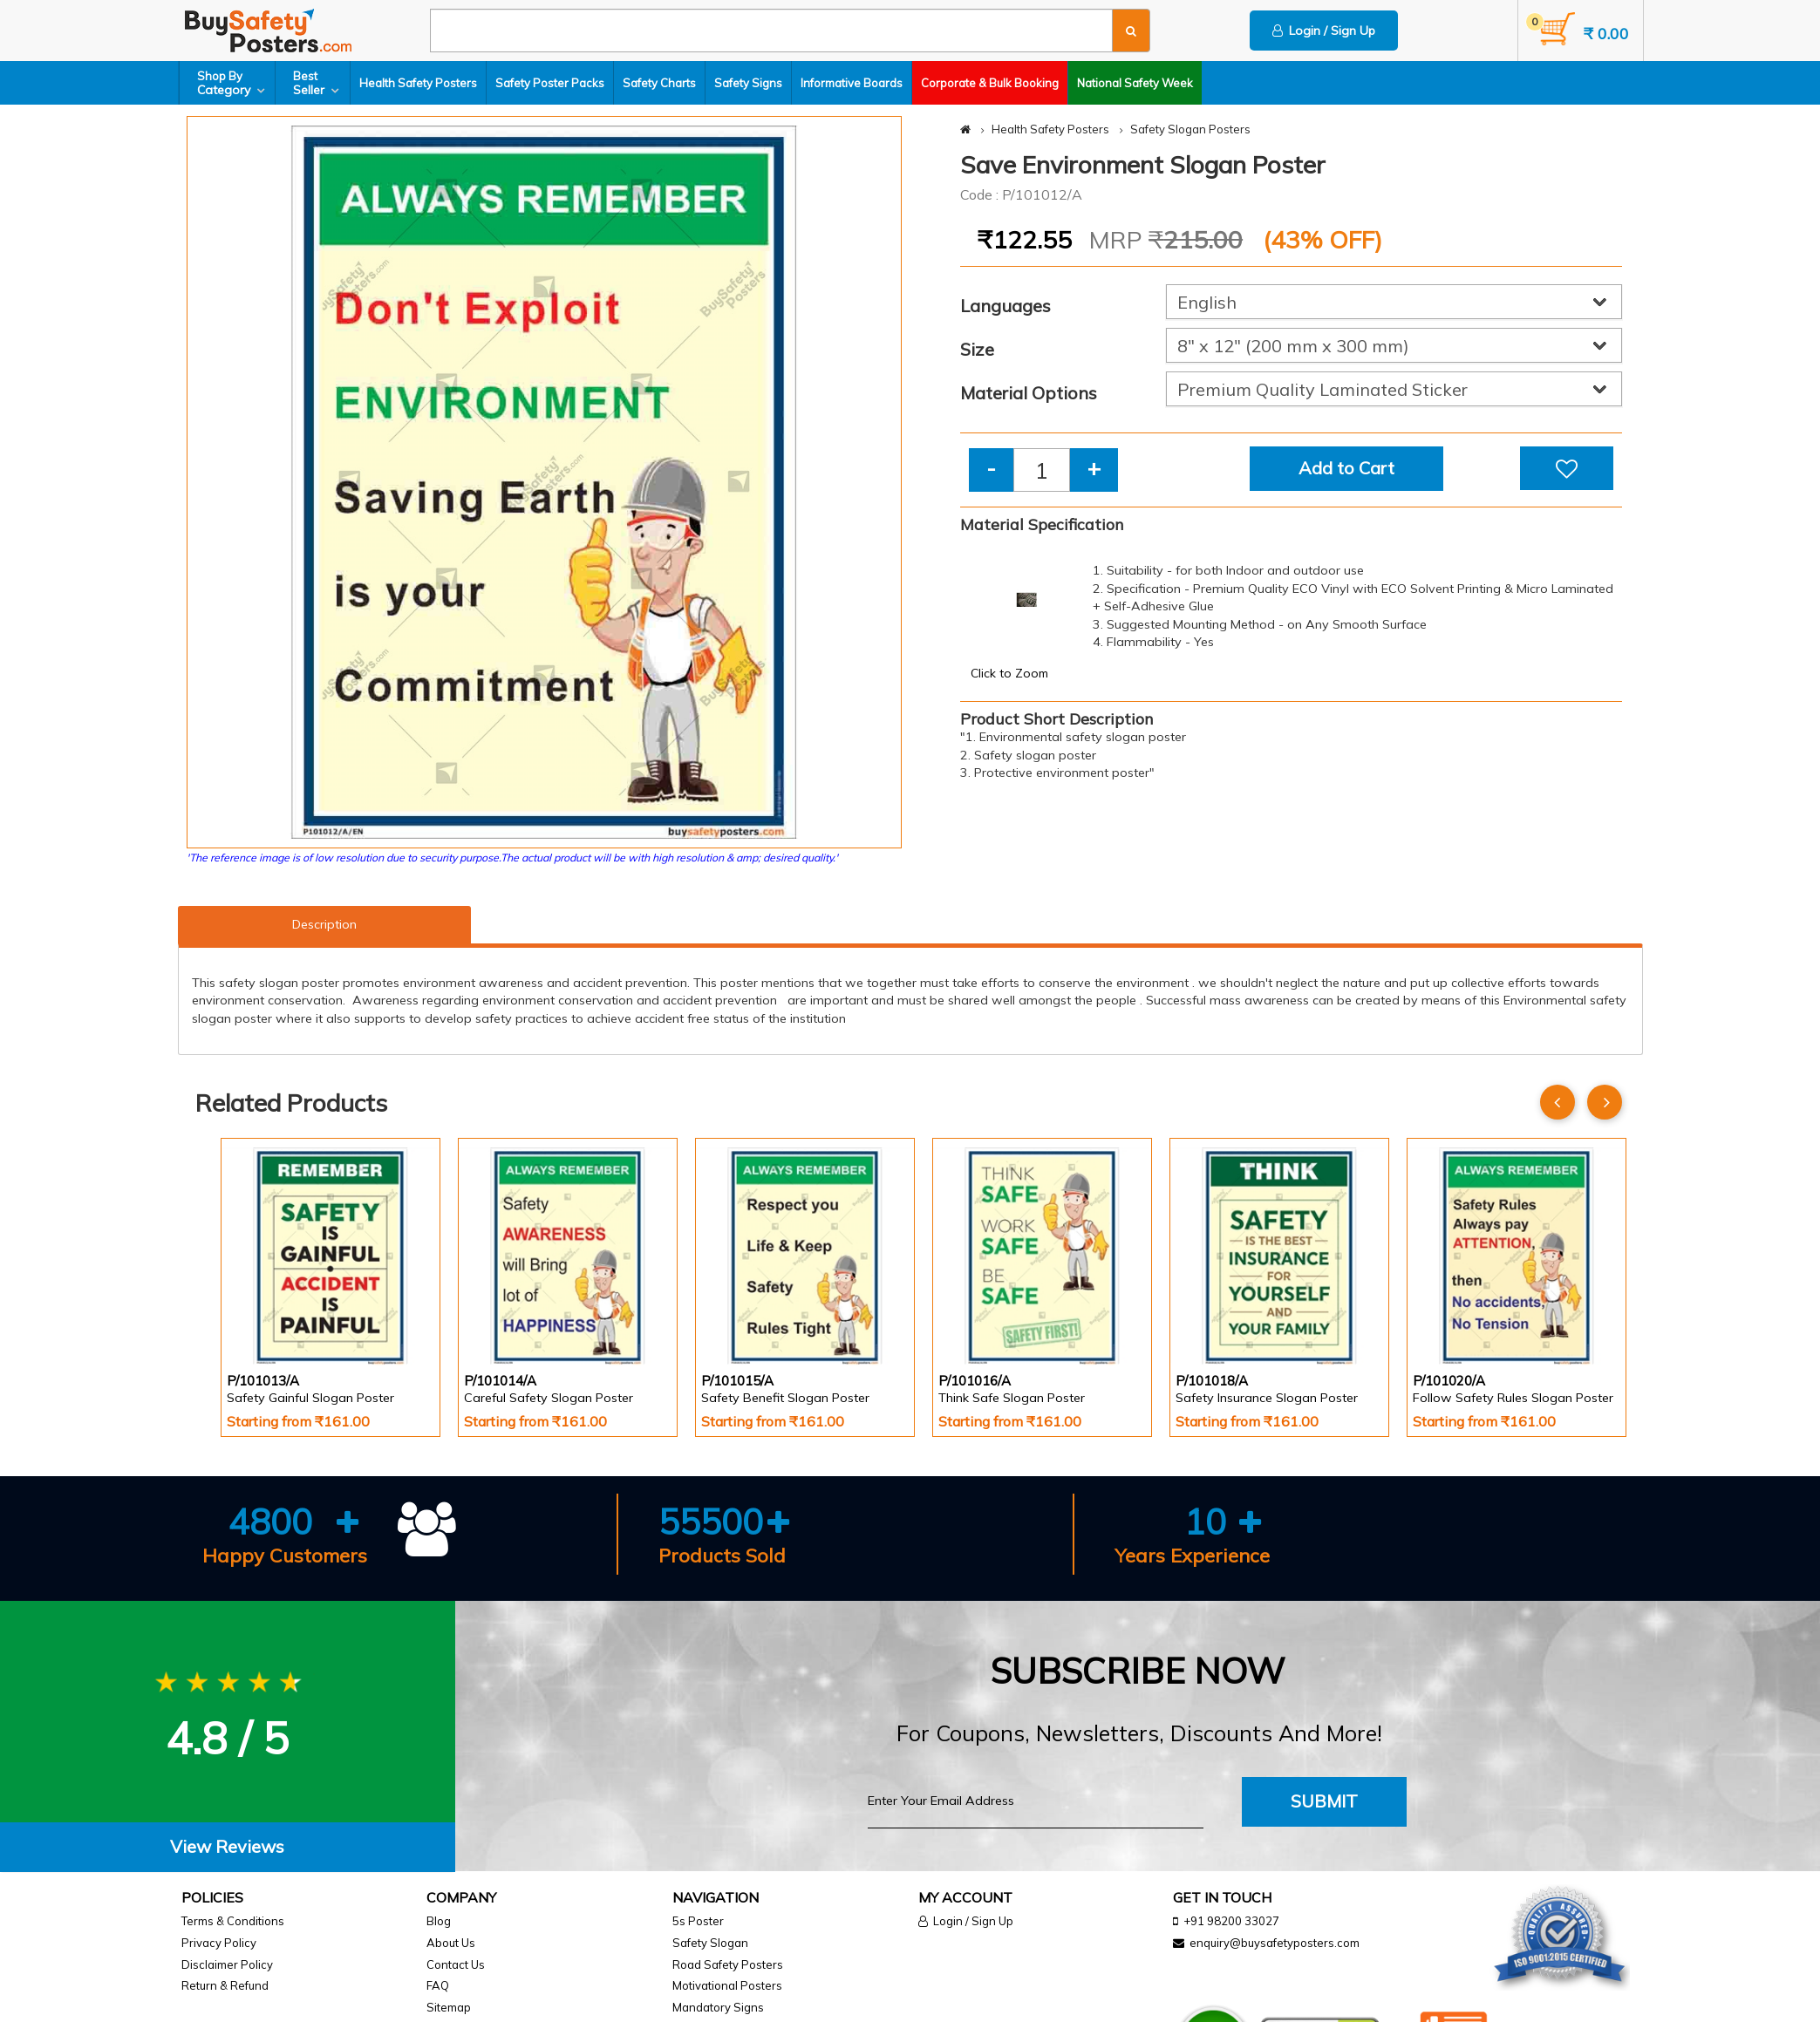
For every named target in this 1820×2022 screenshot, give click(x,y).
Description (324, 924)
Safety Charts (660, 83)
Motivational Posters (727, 1985)
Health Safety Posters (419, 83)
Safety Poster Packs (550, 83)
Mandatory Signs (718, 2007)
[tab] (227, 1847)
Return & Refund (225, 1985)
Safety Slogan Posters (1190, 129)
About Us (450, 1943)
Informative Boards (852, 83)
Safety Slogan (710, 1943)
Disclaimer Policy (227, 1964)
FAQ (437, 1985)
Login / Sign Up (1323, 30)
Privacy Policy (218, 1943)
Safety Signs (749, 83)
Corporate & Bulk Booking (991, 83)
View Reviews (227, 1846)
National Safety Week (1136, 83)
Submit (1324, 1801)
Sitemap (448, 2007)
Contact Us (455, 1964)
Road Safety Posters (727, 1964)
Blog (438, 1921)
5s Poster (698, 1921)
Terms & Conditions (232, 1921)
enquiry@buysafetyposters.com (1274, 1943)
